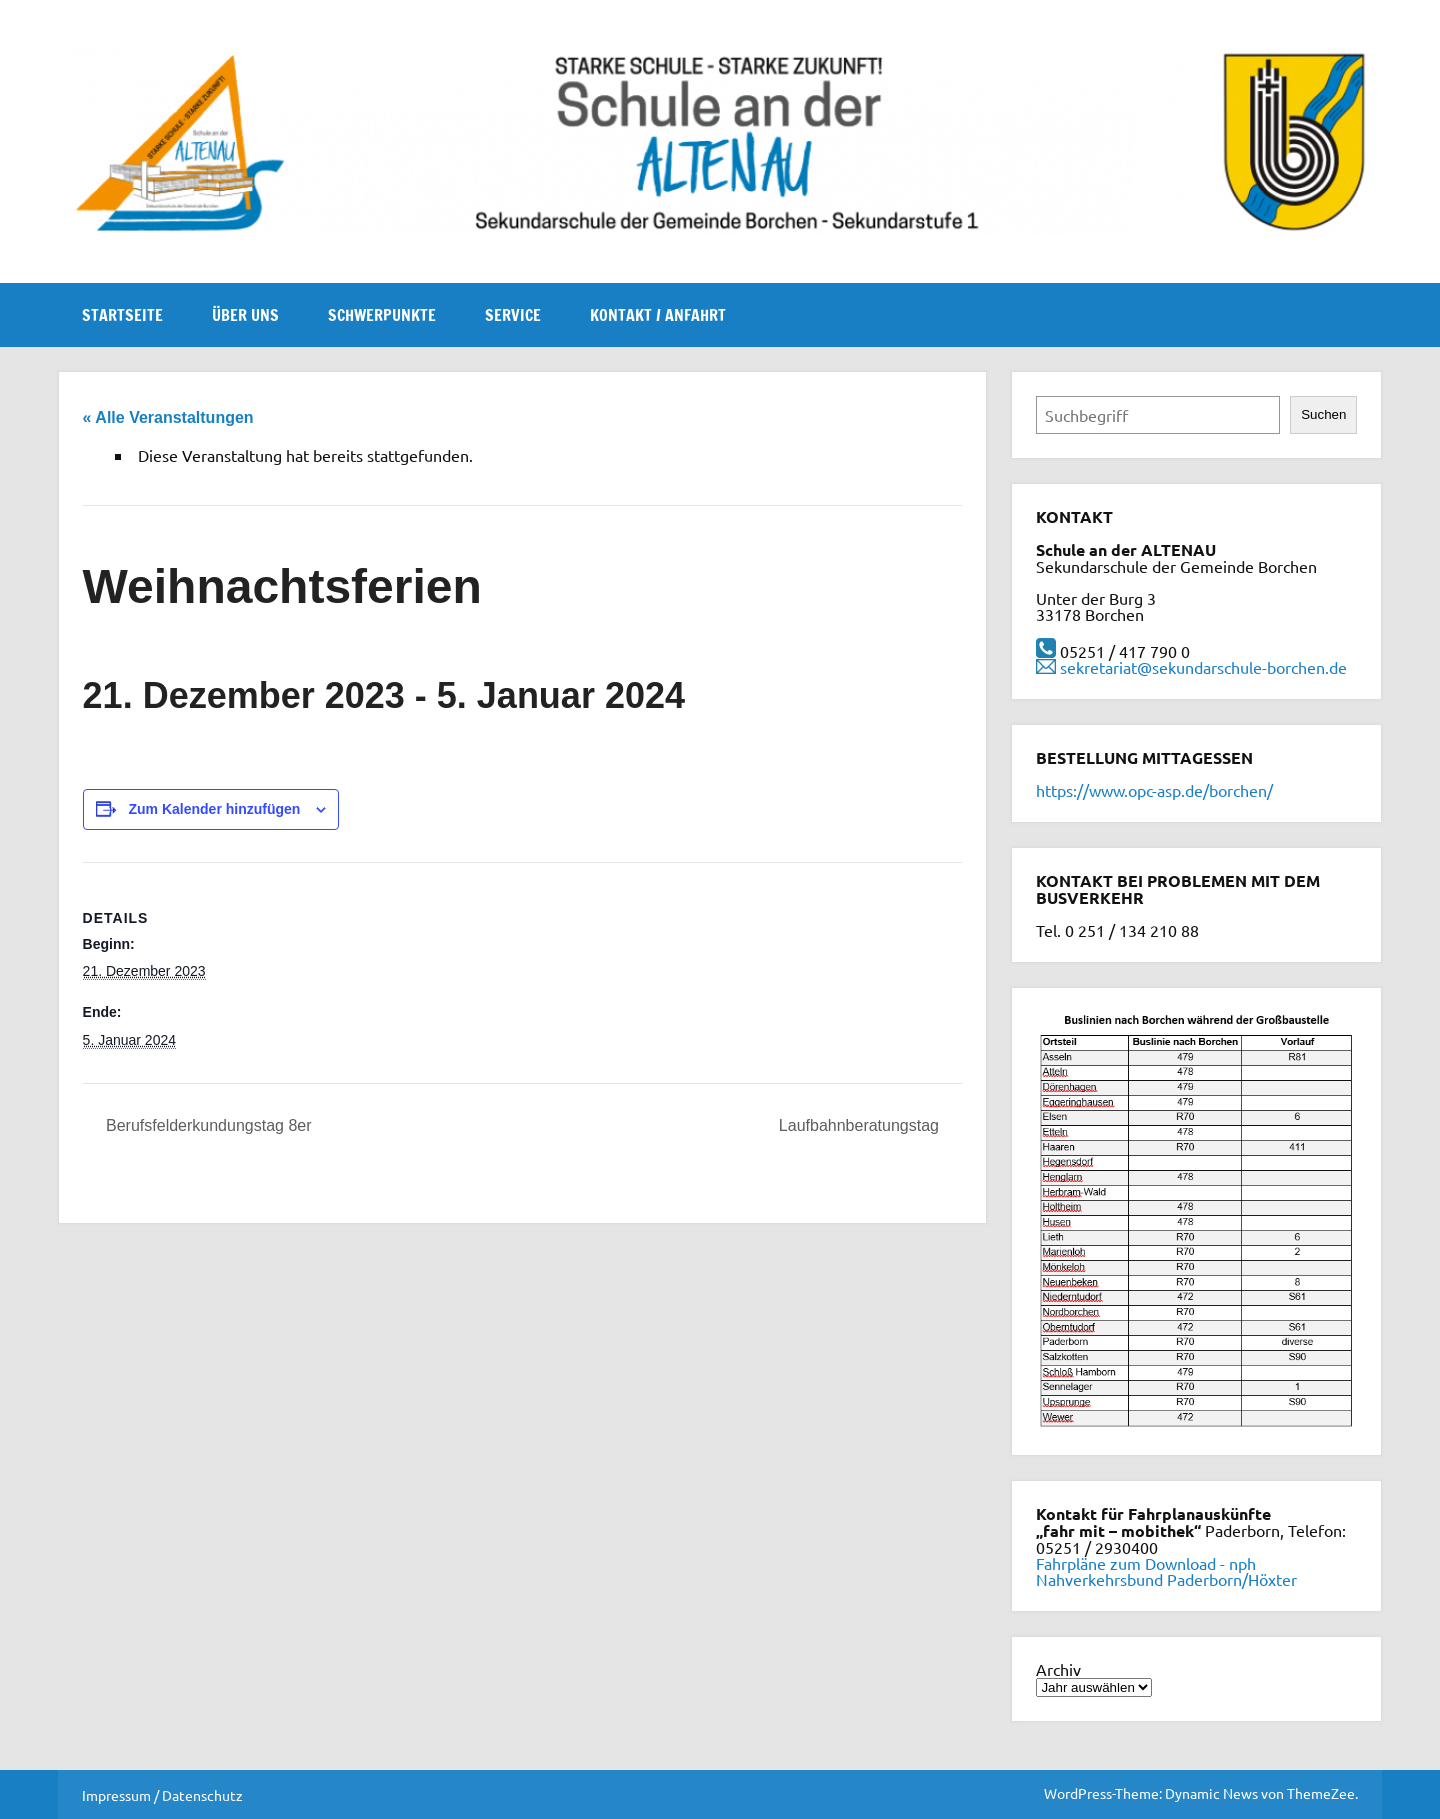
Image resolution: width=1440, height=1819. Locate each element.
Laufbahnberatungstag (861, 1125)
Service (513, 315)
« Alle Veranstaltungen (168, 417)
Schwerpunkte (382, 315)
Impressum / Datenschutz (162, 1795)
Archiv (1058, 1669)
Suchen (1323, 414)
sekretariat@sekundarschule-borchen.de (1203, 667)
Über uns (245, 315)
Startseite (122, 315)
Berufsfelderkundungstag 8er (207, 1125)
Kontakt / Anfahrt (658, 315)
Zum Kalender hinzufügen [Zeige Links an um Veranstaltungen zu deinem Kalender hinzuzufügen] (214, 809)
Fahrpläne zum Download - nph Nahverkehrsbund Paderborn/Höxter (1166, 1571)
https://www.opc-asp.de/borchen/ (1154, 790)
